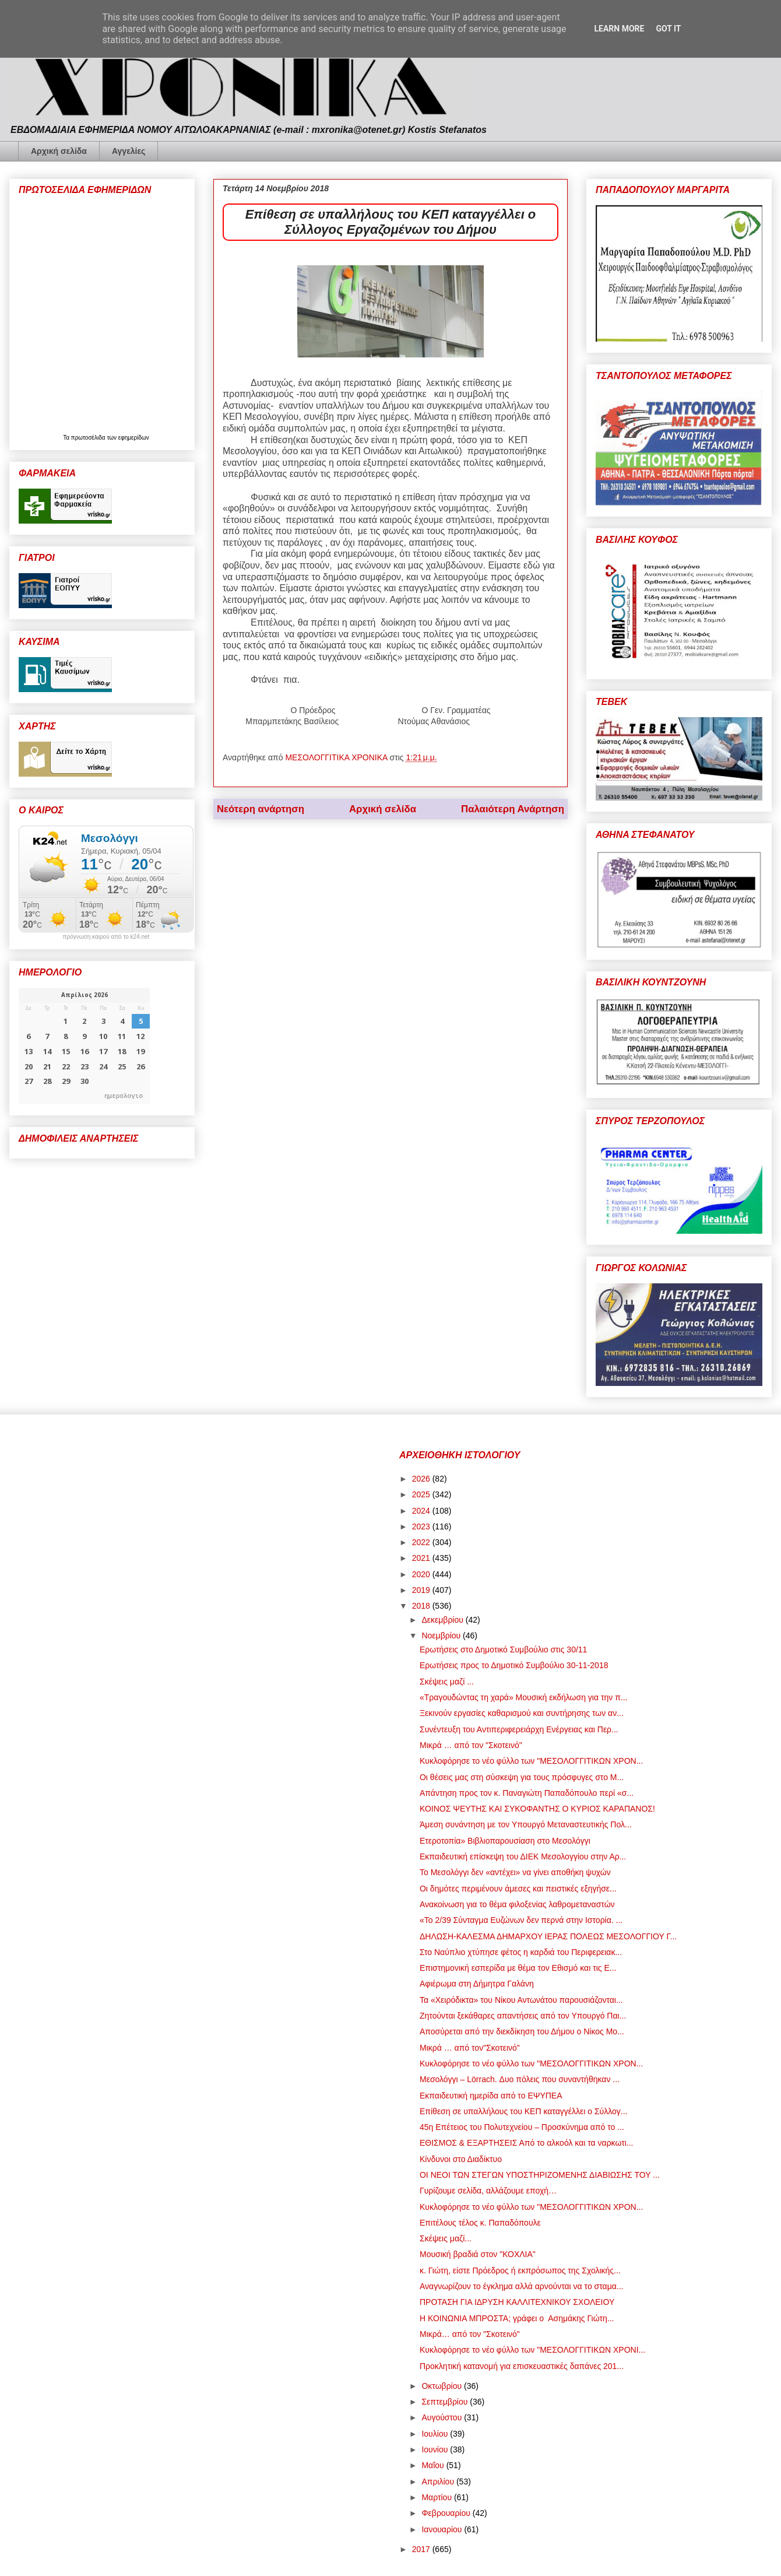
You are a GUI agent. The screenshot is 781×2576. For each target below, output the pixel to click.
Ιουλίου (435, 2433)
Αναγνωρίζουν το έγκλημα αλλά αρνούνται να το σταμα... (522, 2286)
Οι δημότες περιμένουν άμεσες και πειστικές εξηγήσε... (518, 1888)
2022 (422, 1542)
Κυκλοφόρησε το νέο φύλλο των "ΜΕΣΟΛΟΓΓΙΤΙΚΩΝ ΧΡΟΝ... (531, 1761)
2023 (422, 1526)
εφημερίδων (133, 437)
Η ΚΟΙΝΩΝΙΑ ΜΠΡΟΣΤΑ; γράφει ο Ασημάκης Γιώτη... (517, 2318)
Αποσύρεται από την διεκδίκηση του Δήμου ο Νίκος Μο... (522, 2031)
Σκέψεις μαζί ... (447, 1681)
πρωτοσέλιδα (89, 437)
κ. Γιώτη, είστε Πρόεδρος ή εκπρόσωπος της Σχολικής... (520, 2270)
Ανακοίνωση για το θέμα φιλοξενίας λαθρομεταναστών (517, 1904)
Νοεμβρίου (442, 1635)
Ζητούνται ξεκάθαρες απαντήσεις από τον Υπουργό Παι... (523, 2015)
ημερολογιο (123, 1095)
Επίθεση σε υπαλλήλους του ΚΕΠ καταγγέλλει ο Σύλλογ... (524, 2111)
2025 (422, 1494)
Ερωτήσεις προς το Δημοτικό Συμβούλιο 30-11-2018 (514, 1665)
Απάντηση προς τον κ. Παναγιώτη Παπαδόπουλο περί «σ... (527, 1793)
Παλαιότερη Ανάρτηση (512, 809)
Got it (668, 28)
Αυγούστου (442, 2417)
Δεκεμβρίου (443, 1619)
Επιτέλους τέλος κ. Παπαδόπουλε (480, 2222)
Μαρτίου (437, 2497)
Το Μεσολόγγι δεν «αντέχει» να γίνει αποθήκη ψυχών (515, 1872)
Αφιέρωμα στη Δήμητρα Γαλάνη (477, 1983)
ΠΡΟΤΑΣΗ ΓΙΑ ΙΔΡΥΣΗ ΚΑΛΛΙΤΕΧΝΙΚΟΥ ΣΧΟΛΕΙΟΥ (517, 2302)
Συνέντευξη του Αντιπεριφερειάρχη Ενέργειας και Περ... (519, 1729)
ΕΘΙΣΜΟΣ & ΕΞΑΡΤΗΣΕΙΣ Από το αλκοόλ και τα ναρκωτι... (527, 2142)
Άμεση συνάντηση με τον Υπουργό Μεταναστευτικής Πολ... (526, 1824)
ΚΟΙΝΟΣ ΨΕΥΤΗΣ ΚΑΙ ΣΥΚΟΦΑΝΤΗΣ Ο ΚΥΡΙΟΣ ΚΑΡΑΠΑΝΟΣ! (537, 1808)
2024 (422, 1510)
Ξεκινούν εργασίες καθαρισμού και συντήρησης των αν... (522, 1713)
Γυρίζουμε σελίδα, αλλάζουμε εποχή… (488, 2190)
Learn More (619, 28)
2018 (422, 1605)
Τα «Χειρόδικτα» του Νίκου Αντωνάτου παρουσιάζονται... (521, 2000)
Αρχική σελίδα (59, 151)
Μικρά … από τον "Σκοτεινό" (471, 1745)
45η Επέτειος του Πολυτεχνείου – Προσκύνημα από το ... (522, 2127)
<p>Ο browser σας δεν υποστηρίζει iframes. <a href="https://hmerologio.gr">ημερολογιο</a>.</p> (84, 1046)
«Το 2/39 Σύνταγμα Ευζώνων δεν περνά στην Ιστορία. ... (521, 1920)
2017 (422, 2549)
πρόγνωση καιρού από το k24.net (106, 937)
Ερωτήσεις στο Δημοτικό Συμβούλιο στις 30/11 (503, 1649)
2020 (422, 1574)
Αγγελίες (128, 151)
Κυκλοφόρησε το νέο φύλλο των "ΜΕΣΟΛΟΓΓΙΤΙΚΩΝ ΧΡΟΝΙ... (532, 2349)
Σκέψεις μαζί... (446, 2238)
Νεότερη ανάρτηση (260, 809)
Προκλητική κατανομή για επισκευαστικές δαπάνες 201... (522, 2366)
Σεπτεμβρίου (445, 2401)
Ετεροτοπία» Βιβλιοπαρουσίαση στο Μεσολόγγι (505, 1840)
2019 (422, 1590)
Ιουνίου (435, 2449)
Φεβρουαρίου (446, 2513)
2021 (422, 1558)
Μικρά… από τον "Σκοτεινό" (470, 2334)
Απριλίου (438, 2481)
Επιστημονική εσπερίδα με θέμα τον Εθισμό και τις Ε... (518, 1968)
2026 (422, 1478)
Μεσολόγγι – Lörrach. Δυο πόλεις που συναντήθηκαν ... (520, 2079)
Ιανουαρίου (442, 2529)
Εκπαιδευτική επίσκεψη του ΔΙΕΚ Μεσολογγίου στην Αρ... (523, 1856)
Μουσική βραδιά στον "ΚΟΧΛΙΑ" (478, 2254)
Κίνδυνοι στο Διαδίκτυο (461, 2159)
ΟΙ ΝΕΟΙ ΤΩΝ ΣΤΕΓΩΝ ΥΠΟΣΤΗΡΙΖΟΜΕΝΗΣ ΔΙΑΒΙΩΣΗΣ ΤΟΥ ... (540, 2175)
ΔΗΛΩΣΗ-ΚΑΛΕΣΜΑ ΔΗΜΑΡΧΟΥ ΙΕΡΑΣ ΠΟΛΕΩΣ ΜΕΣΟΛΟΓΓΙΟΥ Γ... (548, 1936)
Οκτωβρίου (442, 2386)
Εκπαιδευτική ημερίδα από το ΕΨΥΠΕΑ (491, 2095)
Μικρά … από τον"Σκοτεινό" (470, 2047)
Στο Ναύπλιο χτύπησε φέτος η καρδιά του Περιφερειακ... (521, 1952)
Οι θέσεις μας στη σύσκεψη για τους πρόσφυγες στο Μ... (522, 1777)
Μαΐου (433, 2465)
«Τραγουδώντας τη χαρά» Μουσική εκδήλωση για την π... (523, 1697)
